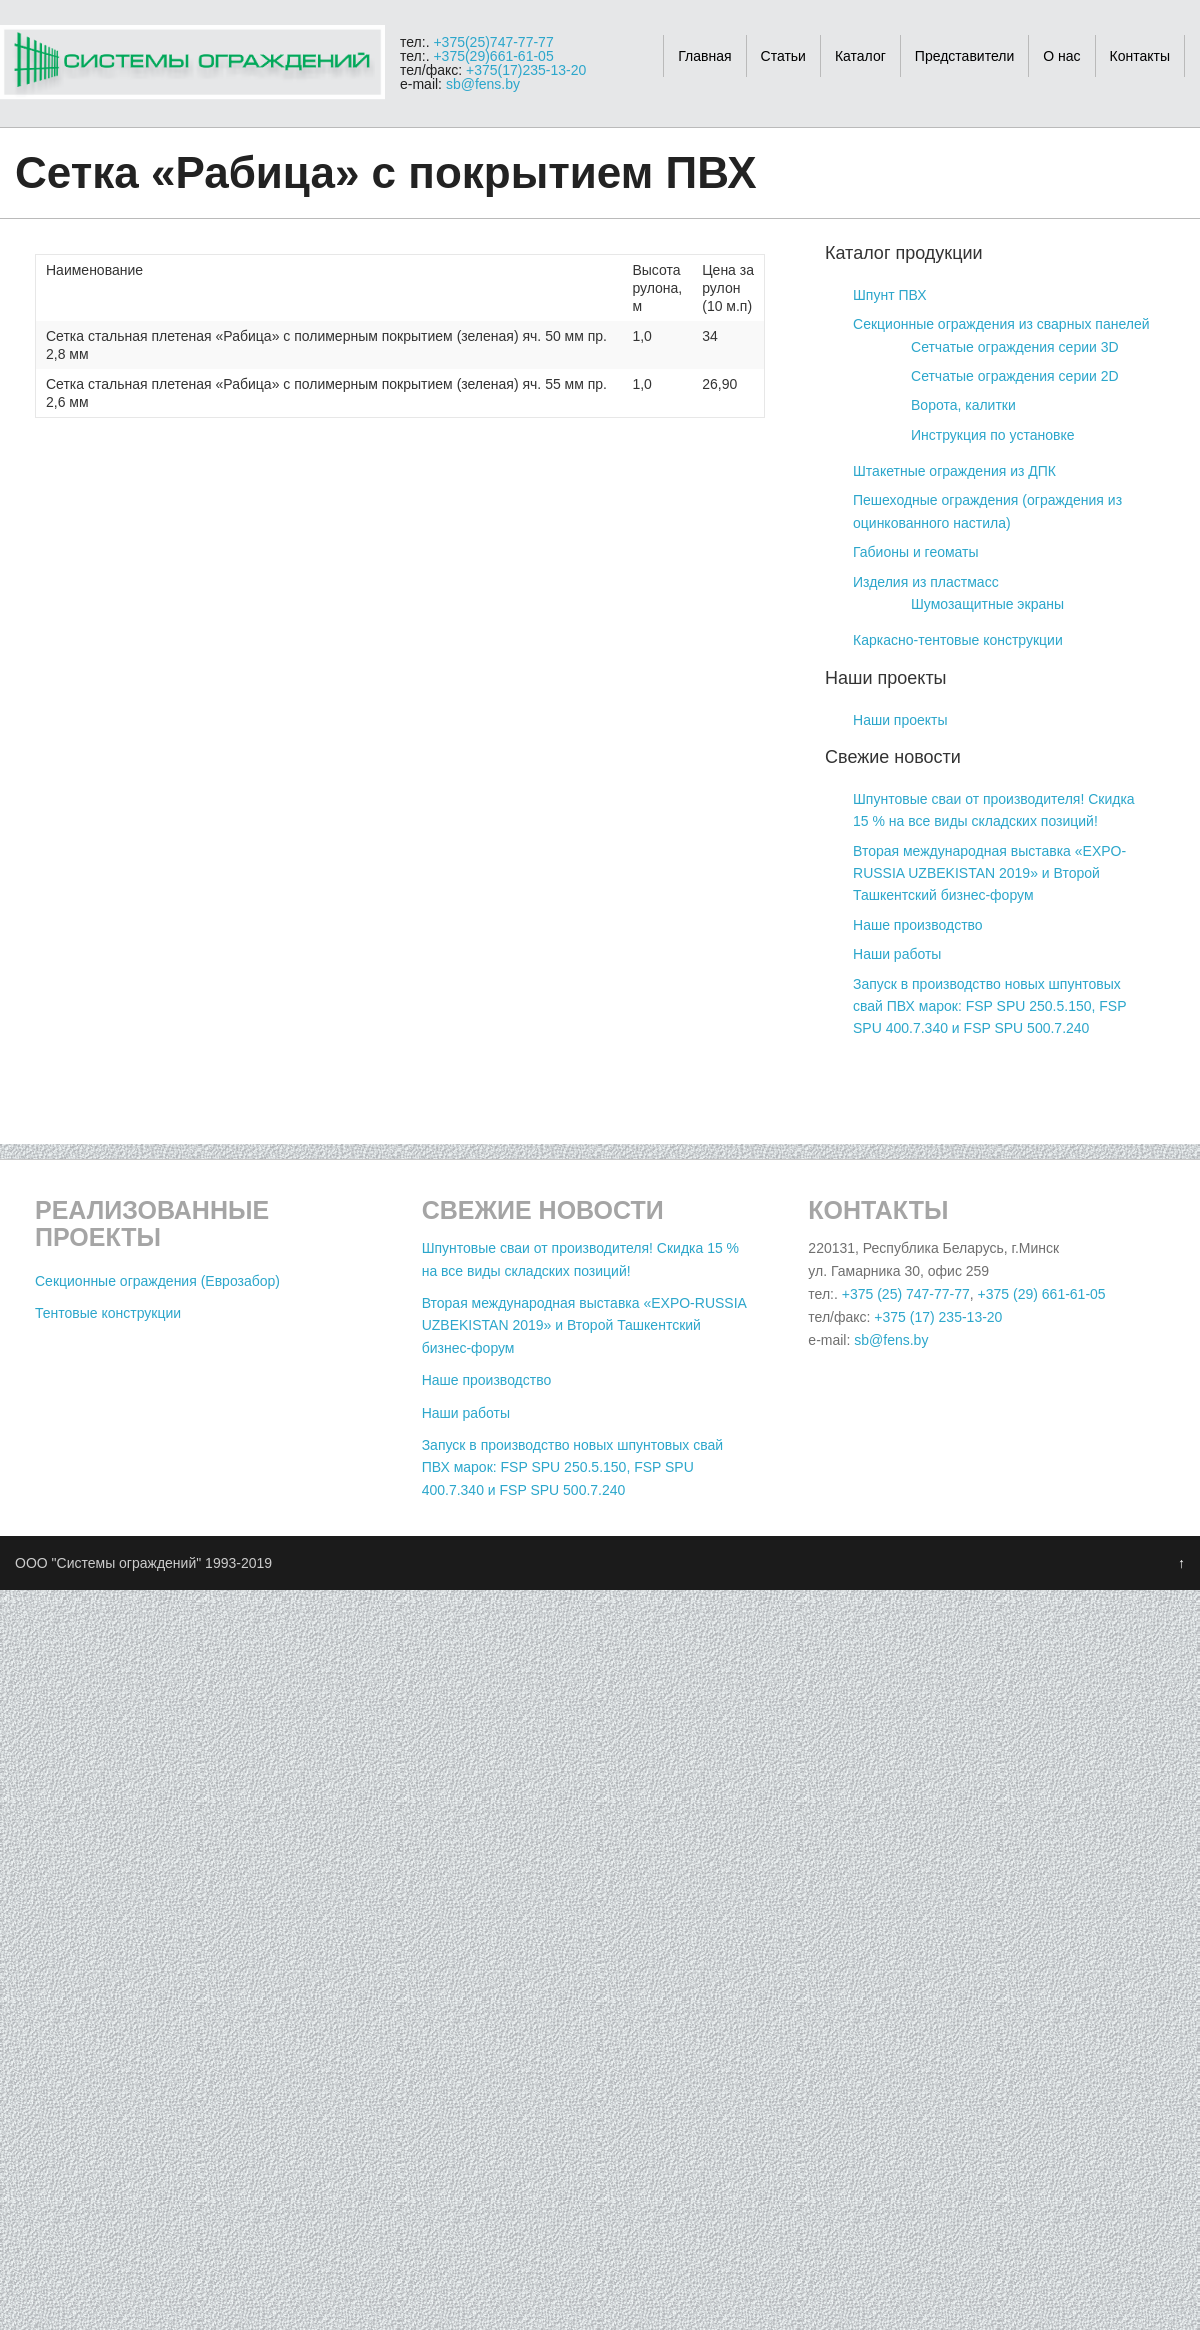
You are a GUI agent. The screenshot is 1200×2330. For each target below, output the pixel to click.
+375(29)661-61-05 (493, 56)
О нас (1061, 56)
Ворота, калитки (963, 405)
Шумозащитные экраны (987, 604)
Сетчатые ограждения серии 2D (1015, 376)
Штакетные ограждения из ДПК (954, 471)
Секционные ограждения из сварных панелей (1001, 324)
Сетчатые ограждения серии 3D (1015, 347)
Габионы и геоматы (916, 552)
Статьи (783, 56)
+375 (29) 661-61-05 (1042, 1294)
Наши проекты (900, 720)
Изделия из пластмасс (926, 582)
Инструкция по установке (992, 435)
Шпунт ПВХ (890, 295)
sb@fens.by (483, 84)
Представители (964, 56)
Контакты (1140, 56)
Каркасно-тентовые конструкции (958, 640)
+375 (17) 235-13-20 (938, 1317)
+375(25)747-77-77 (493, 42)
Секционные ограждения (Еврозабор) (157, 1281)
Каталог (860, 56)
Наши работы (897, 954)
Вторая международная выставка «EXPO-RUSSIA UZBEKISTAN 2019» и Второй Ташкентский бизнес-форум (989, 873)
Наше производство (918, 925)
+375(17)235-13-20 (526, 70)
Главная (704, 56)
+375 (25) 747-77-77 (906, 1294)
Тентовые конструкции (108, 1313)
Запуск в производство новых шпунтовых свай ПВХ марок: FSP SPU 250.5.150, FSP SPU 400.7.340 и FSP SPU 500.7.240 (989, 1006)
